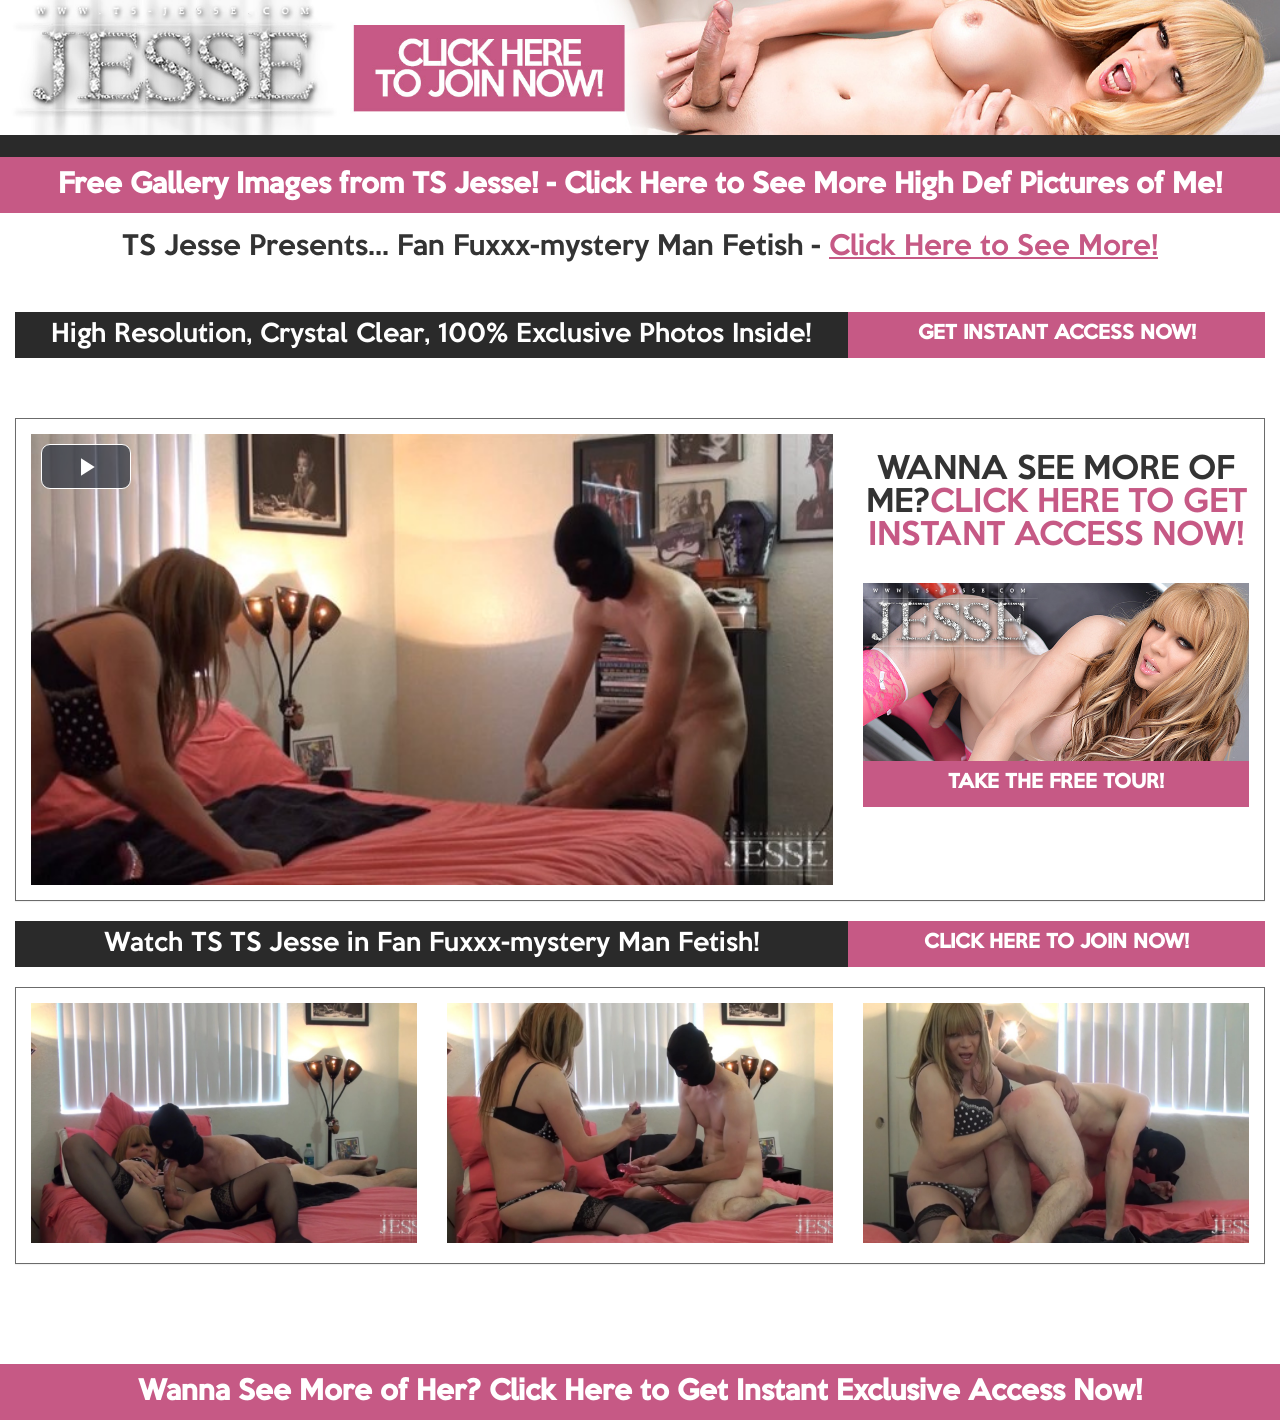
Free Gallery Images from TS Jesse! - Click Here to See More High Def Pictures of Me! (640, 185)
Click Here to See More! (993, 247)
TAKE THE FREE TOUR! (1056, 783)
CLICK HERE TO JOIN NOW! (1056, 943)
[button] (86, 466)
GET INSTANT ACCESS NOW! (1057, 334)
